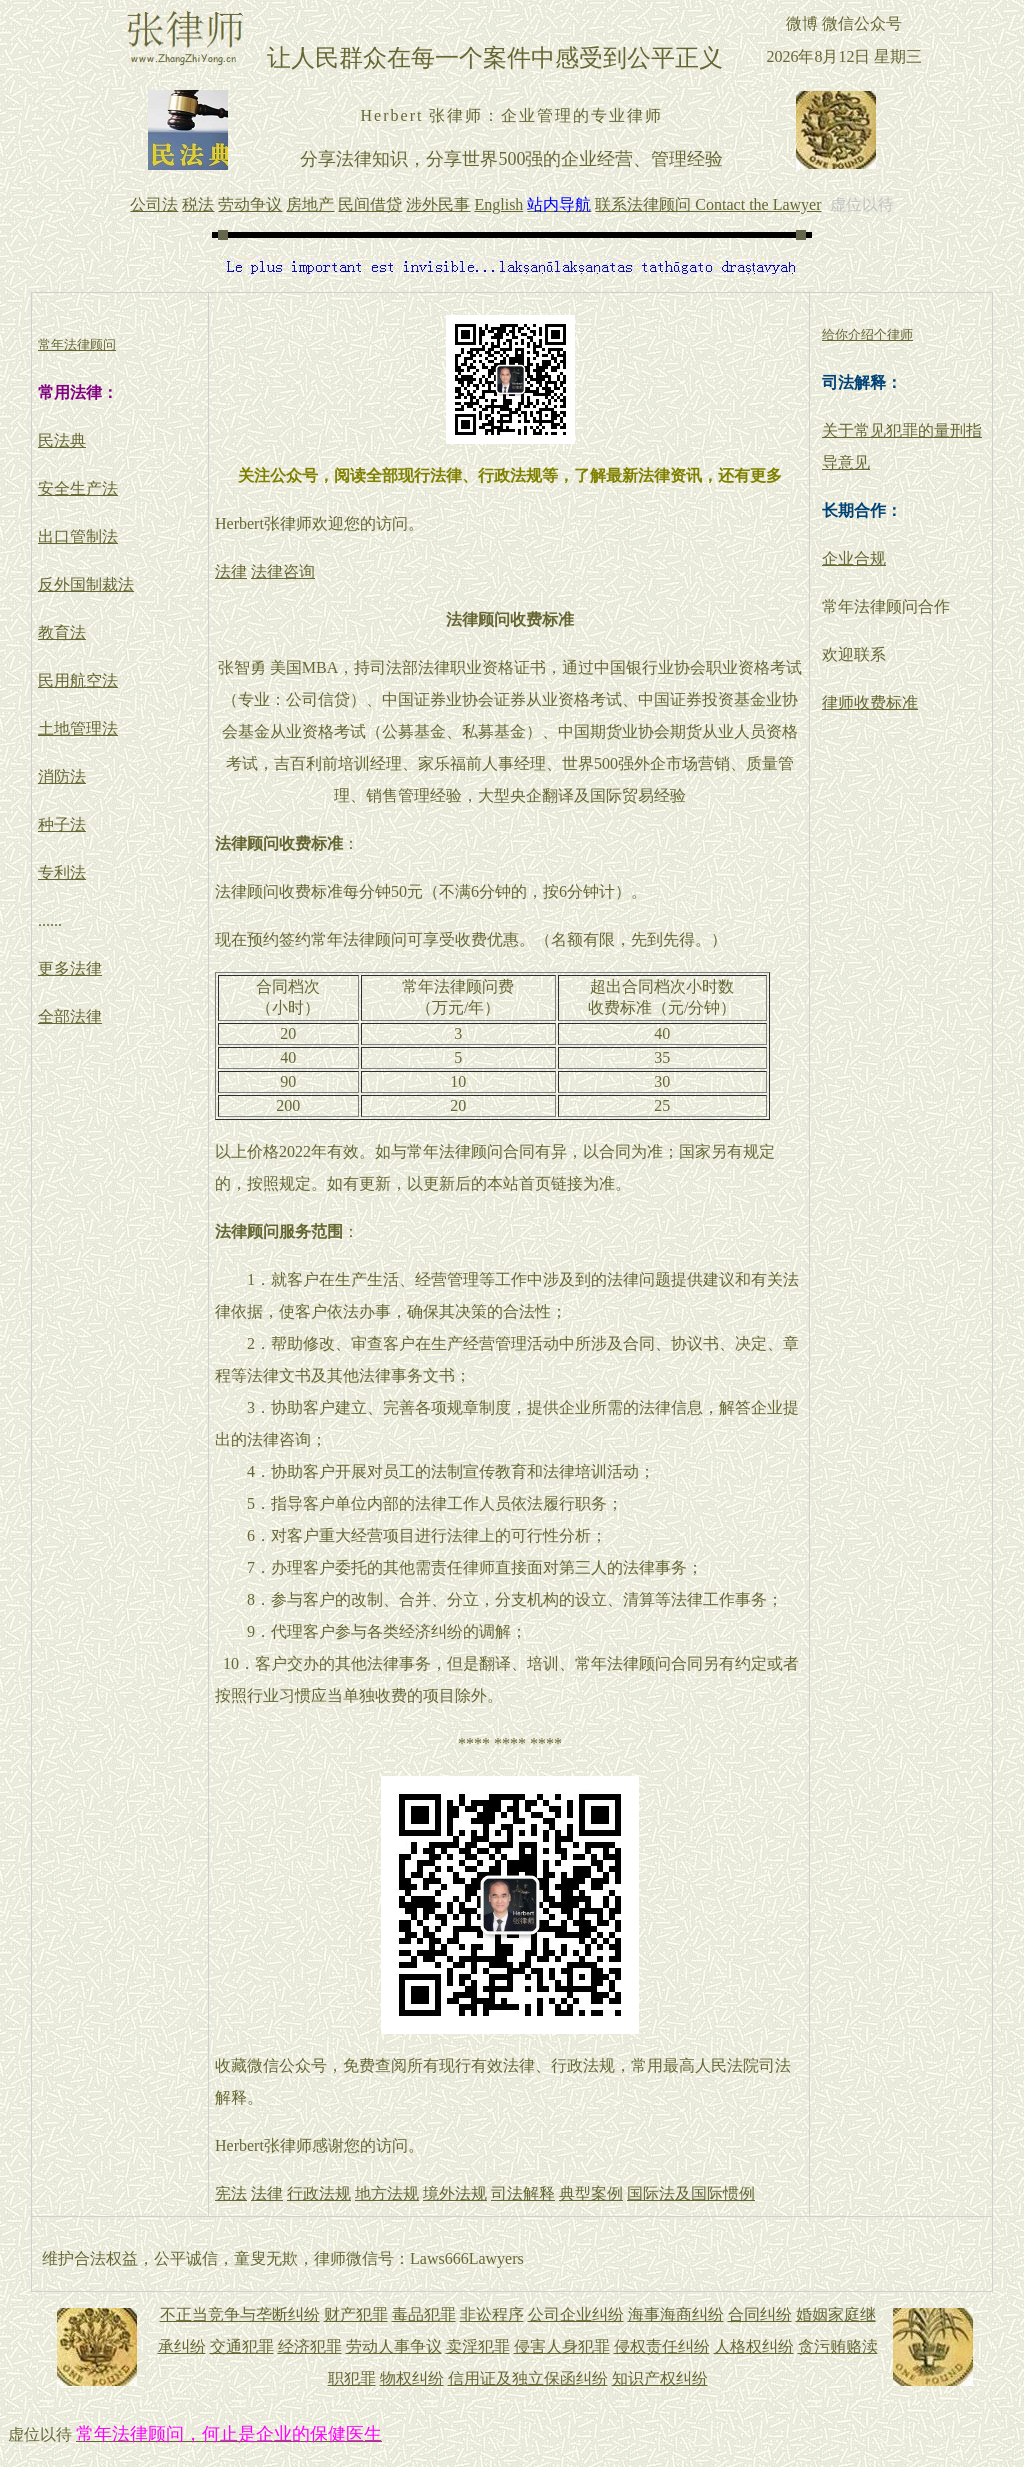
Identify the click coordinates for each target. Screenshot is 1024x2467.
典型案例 (591, 2193)
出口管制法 (78, 536)
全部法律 (70, 1016)
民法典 (62, 440)
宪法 (231, 2193)
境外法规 (455, 2193)
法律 (231, 571)
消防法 (62, 776)
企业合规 (854, 558)
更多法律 (70, 968)
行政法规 (319, 2193)
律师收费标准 (870, 702)
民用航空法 (78, 680)
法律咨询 (283, 571)
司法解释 (523, 2193)
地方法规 (387, 2193)
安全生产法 (78, 488)
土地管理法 (78, 728)
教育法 (62, 632)
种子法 (62, 824)
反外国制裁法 (86, 584)
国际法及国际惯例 (691, 2193)
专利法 (62, 872)
